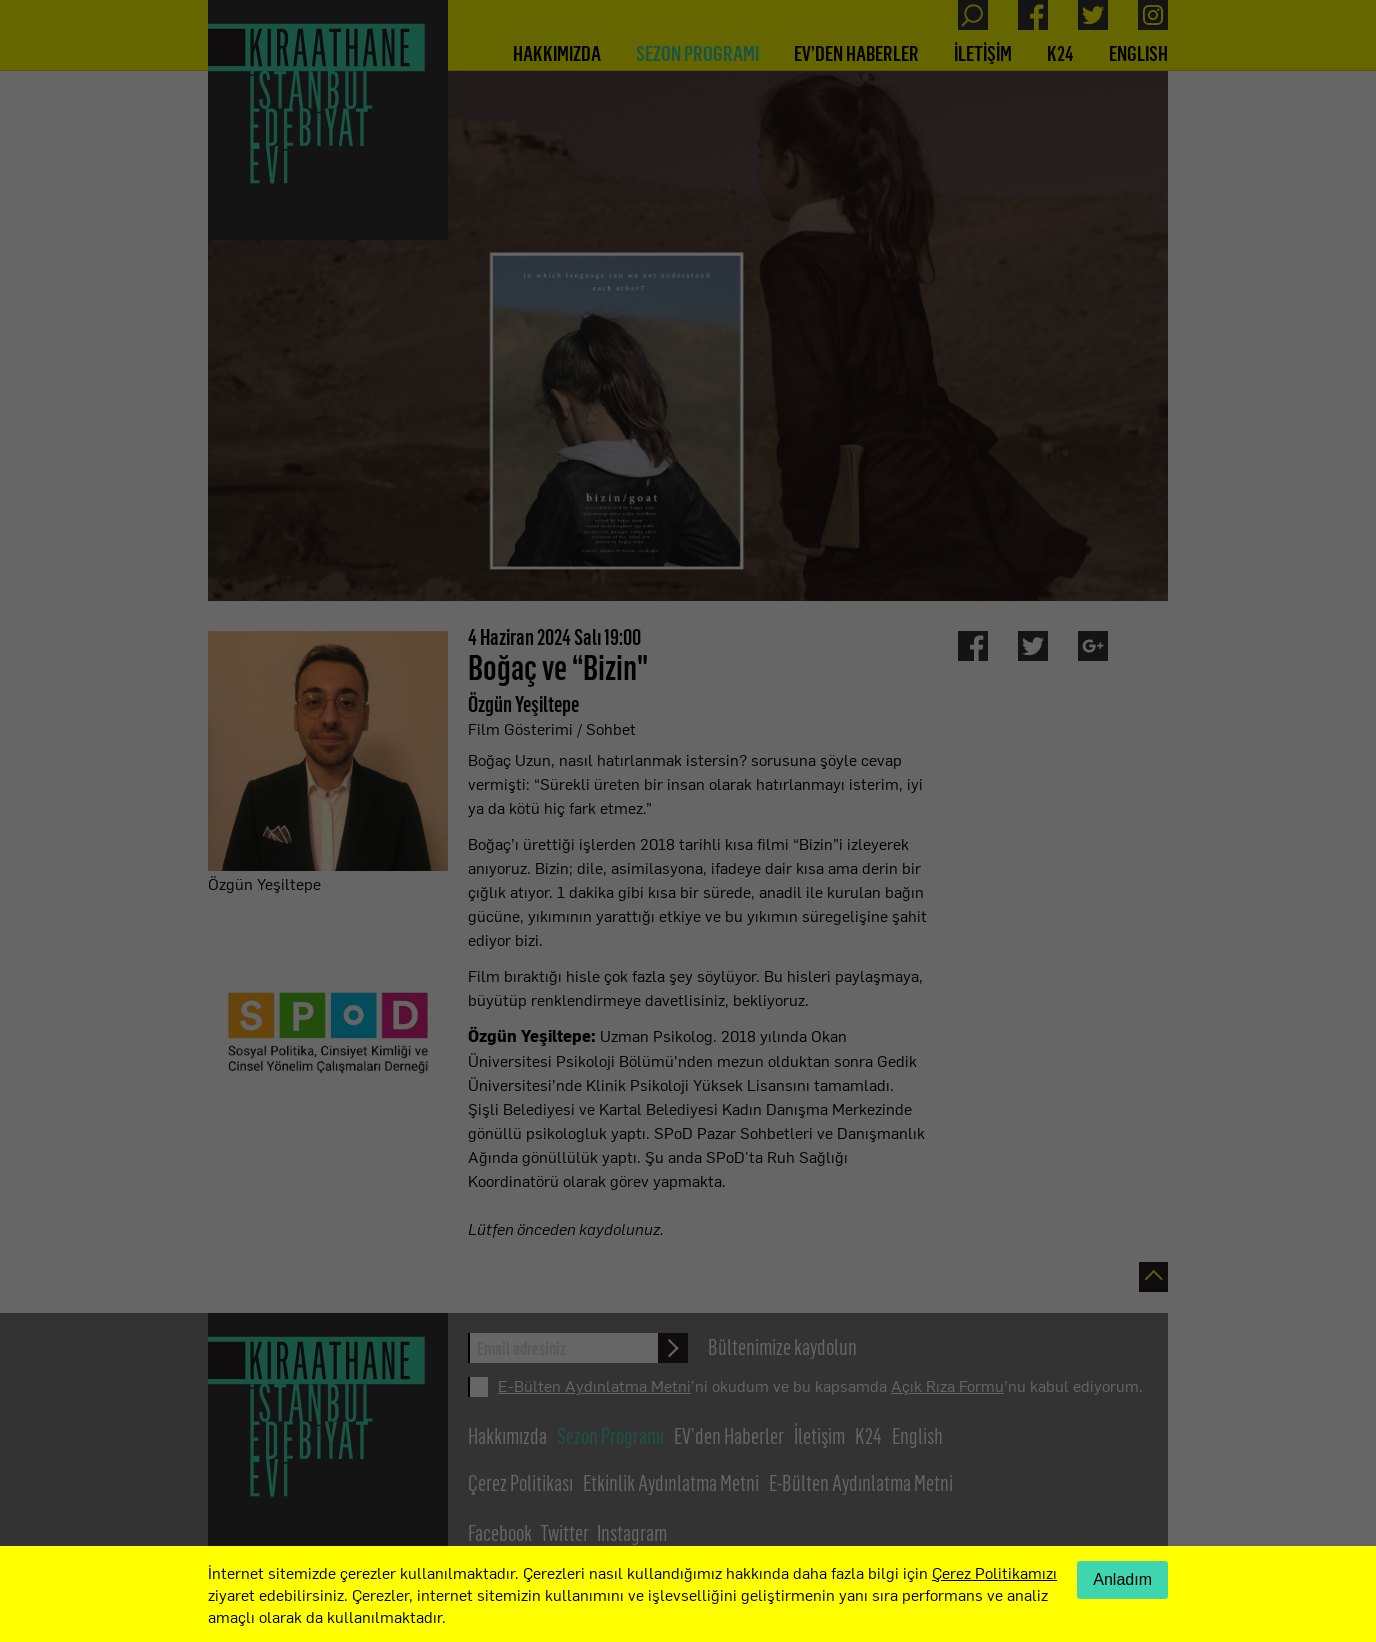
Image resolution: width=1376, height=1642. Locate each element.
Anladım (1122, 1579)
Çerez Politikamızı (994, 1572)
